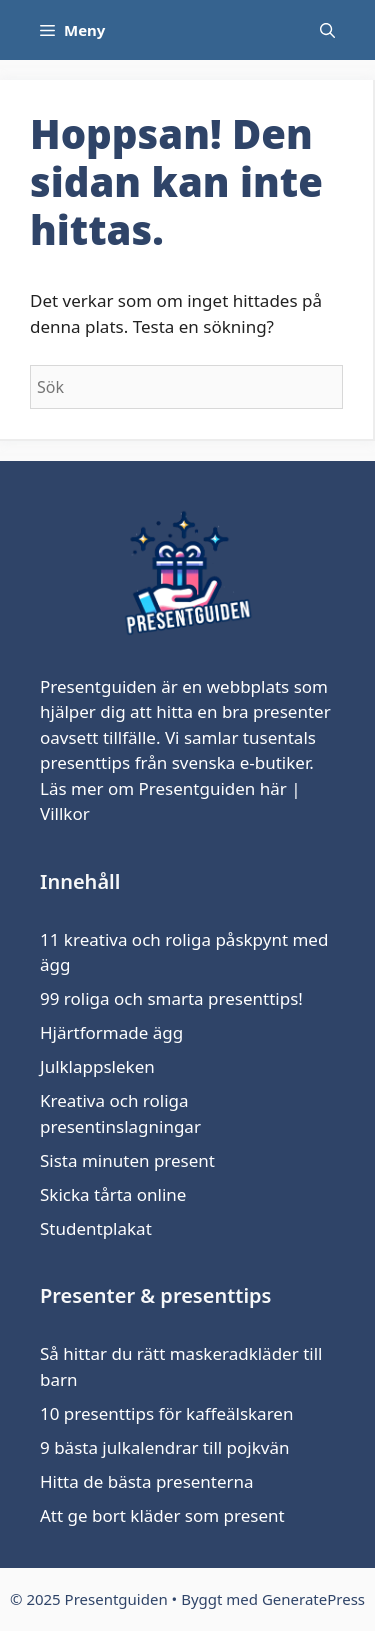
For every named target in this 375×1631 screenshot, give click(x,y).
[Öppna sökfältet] (327, 30)
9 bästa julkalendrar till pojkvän (164, 1447)
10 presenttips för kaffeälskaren (166, 1413)
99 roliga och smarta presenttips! (171, 998)
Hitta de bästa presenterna (147, 1481)
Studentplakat (96, 1228)
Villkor (65, 813)
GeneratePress (313, 1599)
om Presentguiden (181, 788)
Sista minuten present (127, 1160)
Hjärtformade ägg (111, 1032)
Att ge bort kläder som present (162, 1515)
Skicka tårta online (113, 1194)
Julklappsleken (97, 1066)
